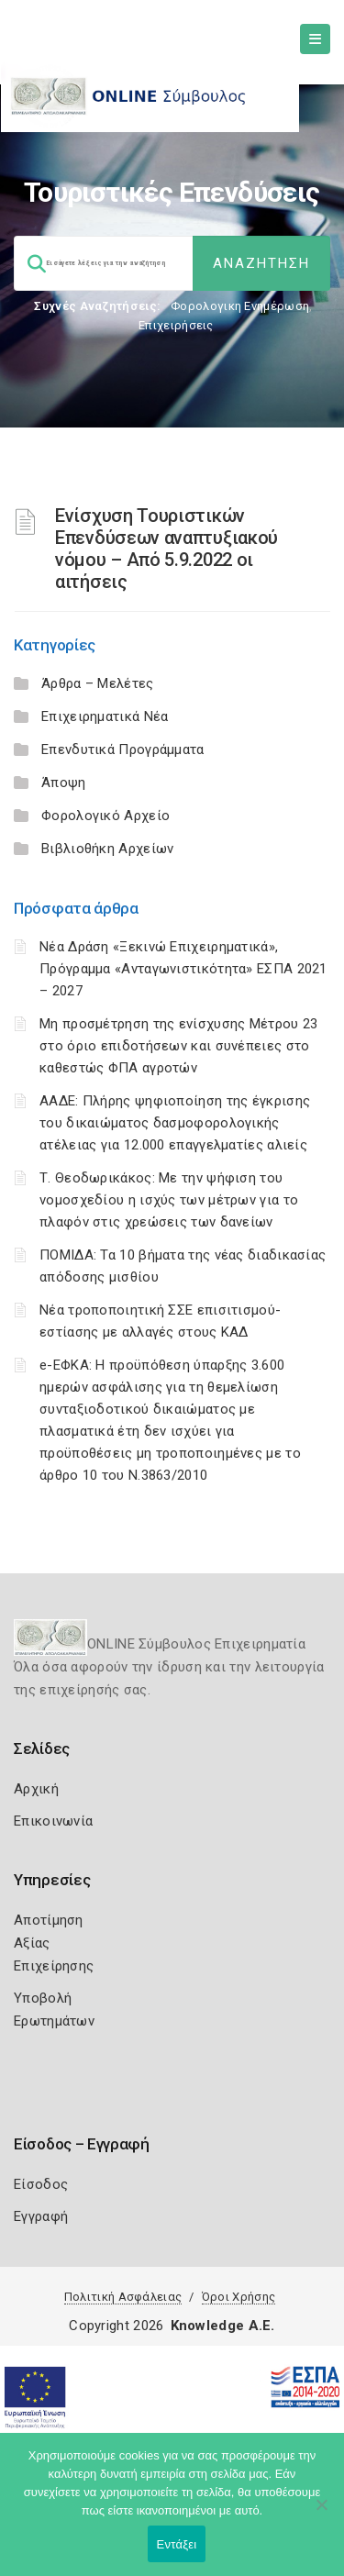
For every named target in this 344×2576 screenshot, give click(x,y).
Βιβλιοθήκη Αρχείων (107, 848)
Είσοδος (41, 2184)
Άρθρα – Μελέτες (97, 683)
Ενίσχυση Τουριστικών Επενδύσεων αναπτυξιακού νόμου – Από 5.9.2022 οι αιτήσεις (166, 549)
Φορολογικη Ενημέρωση (240, 306)
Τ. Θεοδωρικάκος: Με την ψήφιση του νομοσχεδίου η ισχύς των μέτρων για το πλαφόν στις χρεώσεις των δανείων (168, 1200)
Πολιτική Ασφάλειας (123, 2297)
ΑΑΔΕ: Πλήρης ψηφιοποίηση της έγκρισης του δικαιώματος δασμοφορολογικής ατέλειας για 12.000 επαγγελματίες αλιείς (174, 1123)
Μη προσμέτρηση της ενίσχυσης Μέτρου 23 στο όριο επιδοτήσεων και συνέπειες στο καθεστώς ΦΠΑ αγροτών (178, 1046)
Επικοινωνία (53, 1821)
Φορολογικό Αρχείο (105, 815)
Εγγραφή (41, 2216)
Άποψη (63, 782)
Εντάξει (177, 2544)
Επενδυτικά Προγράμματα (123, 749)
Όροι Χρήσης (238, 2297)
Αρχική (36, 1789)
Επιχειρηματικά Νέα (104, 716)
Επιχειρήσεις (176, 325)
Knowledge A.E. (223, 2325)
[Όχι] (321, 2513)
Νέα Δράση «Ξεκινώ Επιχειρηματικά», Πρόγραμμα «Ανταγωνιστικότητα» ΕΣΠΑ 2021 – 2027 (183, 968)
